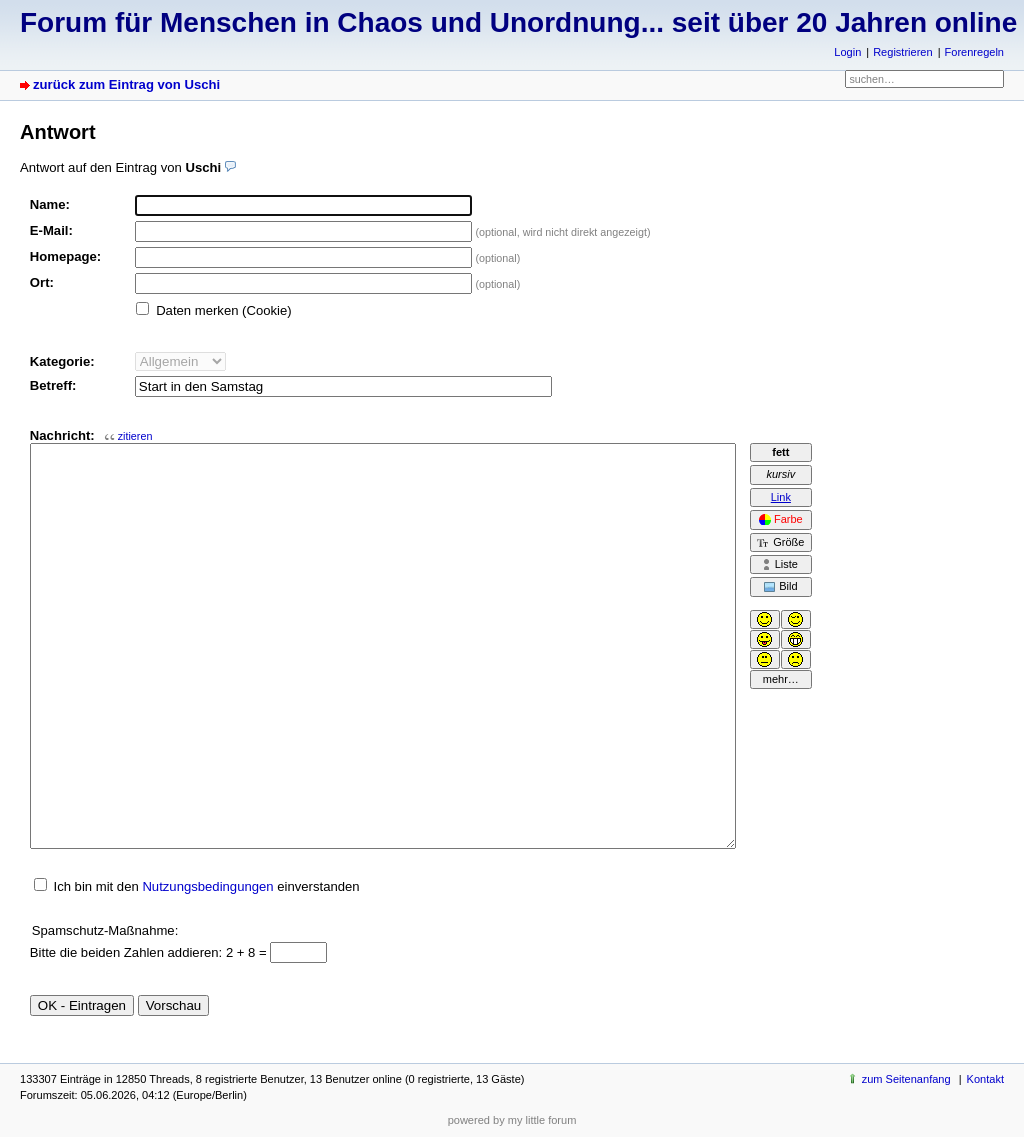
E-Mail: (51, 230)
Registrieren (902, 52)
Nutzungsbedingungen (207, 886)
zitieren (135, 436)
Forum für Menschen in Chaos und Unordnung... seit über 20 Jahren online (518, 22)
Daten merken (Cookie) (224, 310)
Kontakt (985, 1079)
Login (847, 52)
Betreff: (53, 385)
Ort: (42, 282)
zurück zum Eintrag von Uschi (126, 84)
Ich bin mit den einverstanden (206, 886)
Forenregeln (974, 52)
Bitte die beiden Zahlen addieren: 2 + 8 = (150, 952)
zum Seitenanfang (906, 1079)
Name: (50, 204)
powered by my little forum (512, 1120)
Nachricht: (91, 435)
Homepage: (65, 256)
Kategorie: (62, 361)
